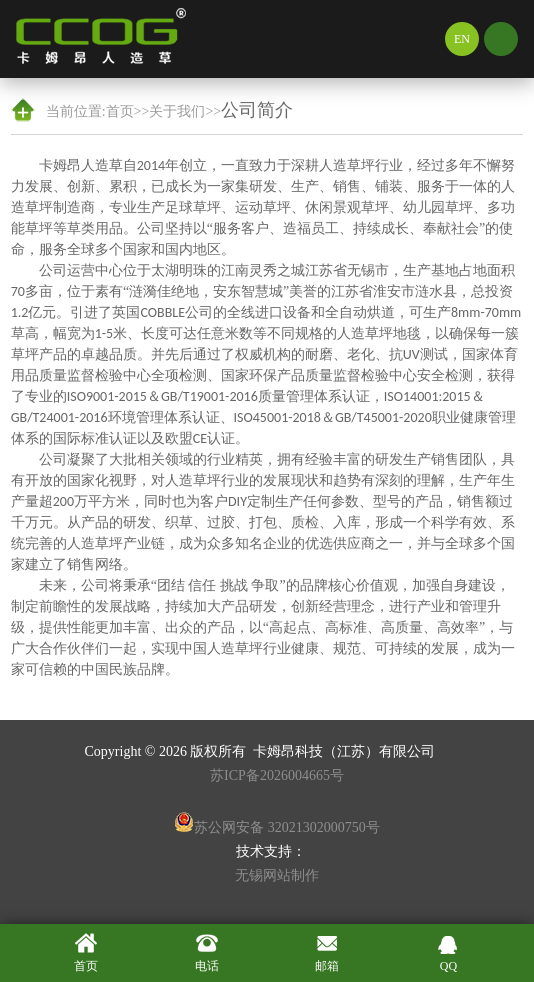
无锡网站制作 (277, 875)
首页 (120, 111)
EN (462, 39)
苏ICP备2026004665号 (277, 775)
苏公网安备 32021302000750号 (277, 823)
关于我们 (177, 111)
